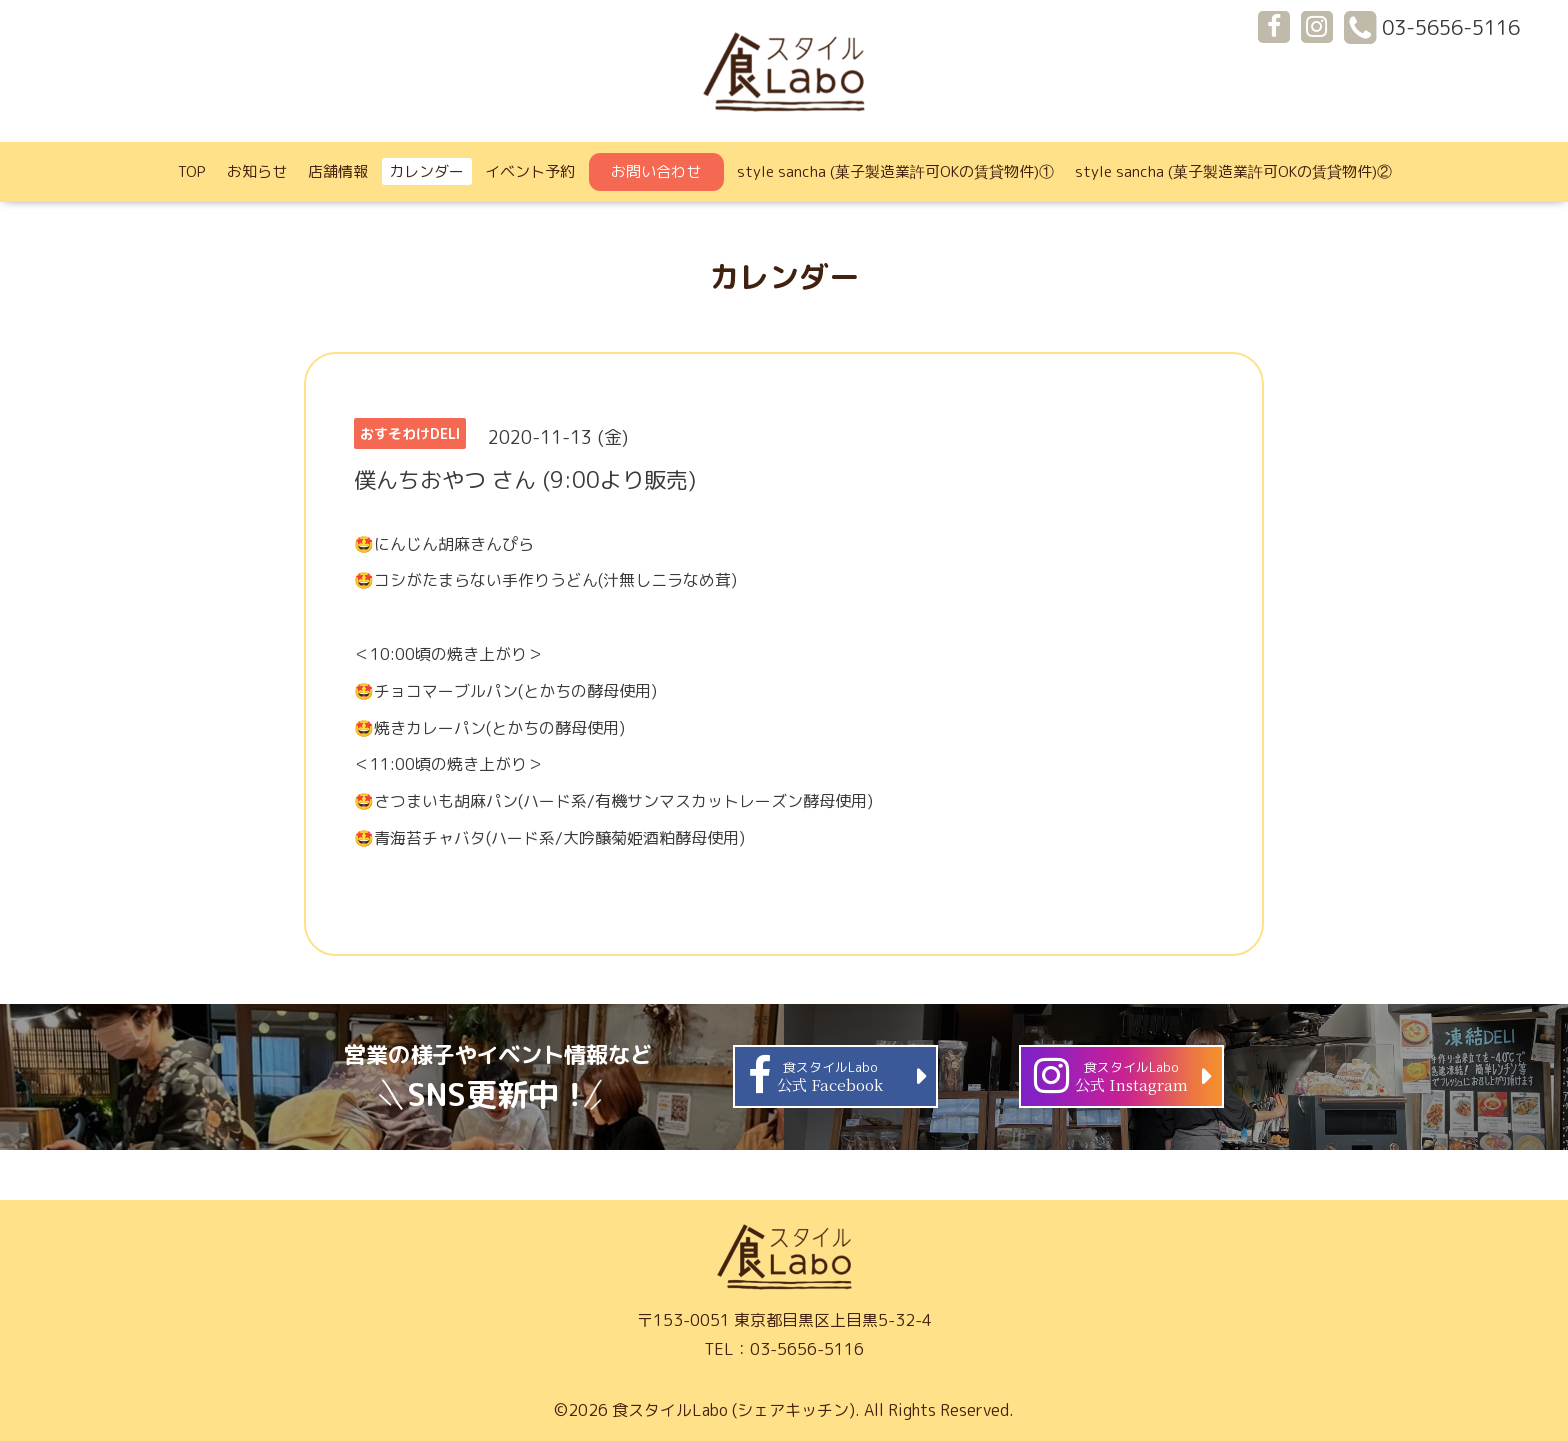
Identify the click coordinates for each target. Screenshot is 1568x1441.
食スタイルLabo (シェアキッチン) (733, 1410)
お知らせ (257, 171)
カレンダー (426, 171)
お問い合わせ (656, 171)
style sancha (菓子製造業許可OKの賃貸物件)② (1233, 171)
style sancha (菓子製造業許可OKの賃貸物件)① (895, 171)
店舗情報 (338, 171)
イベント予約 (530, 171)
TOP (192, 171)
